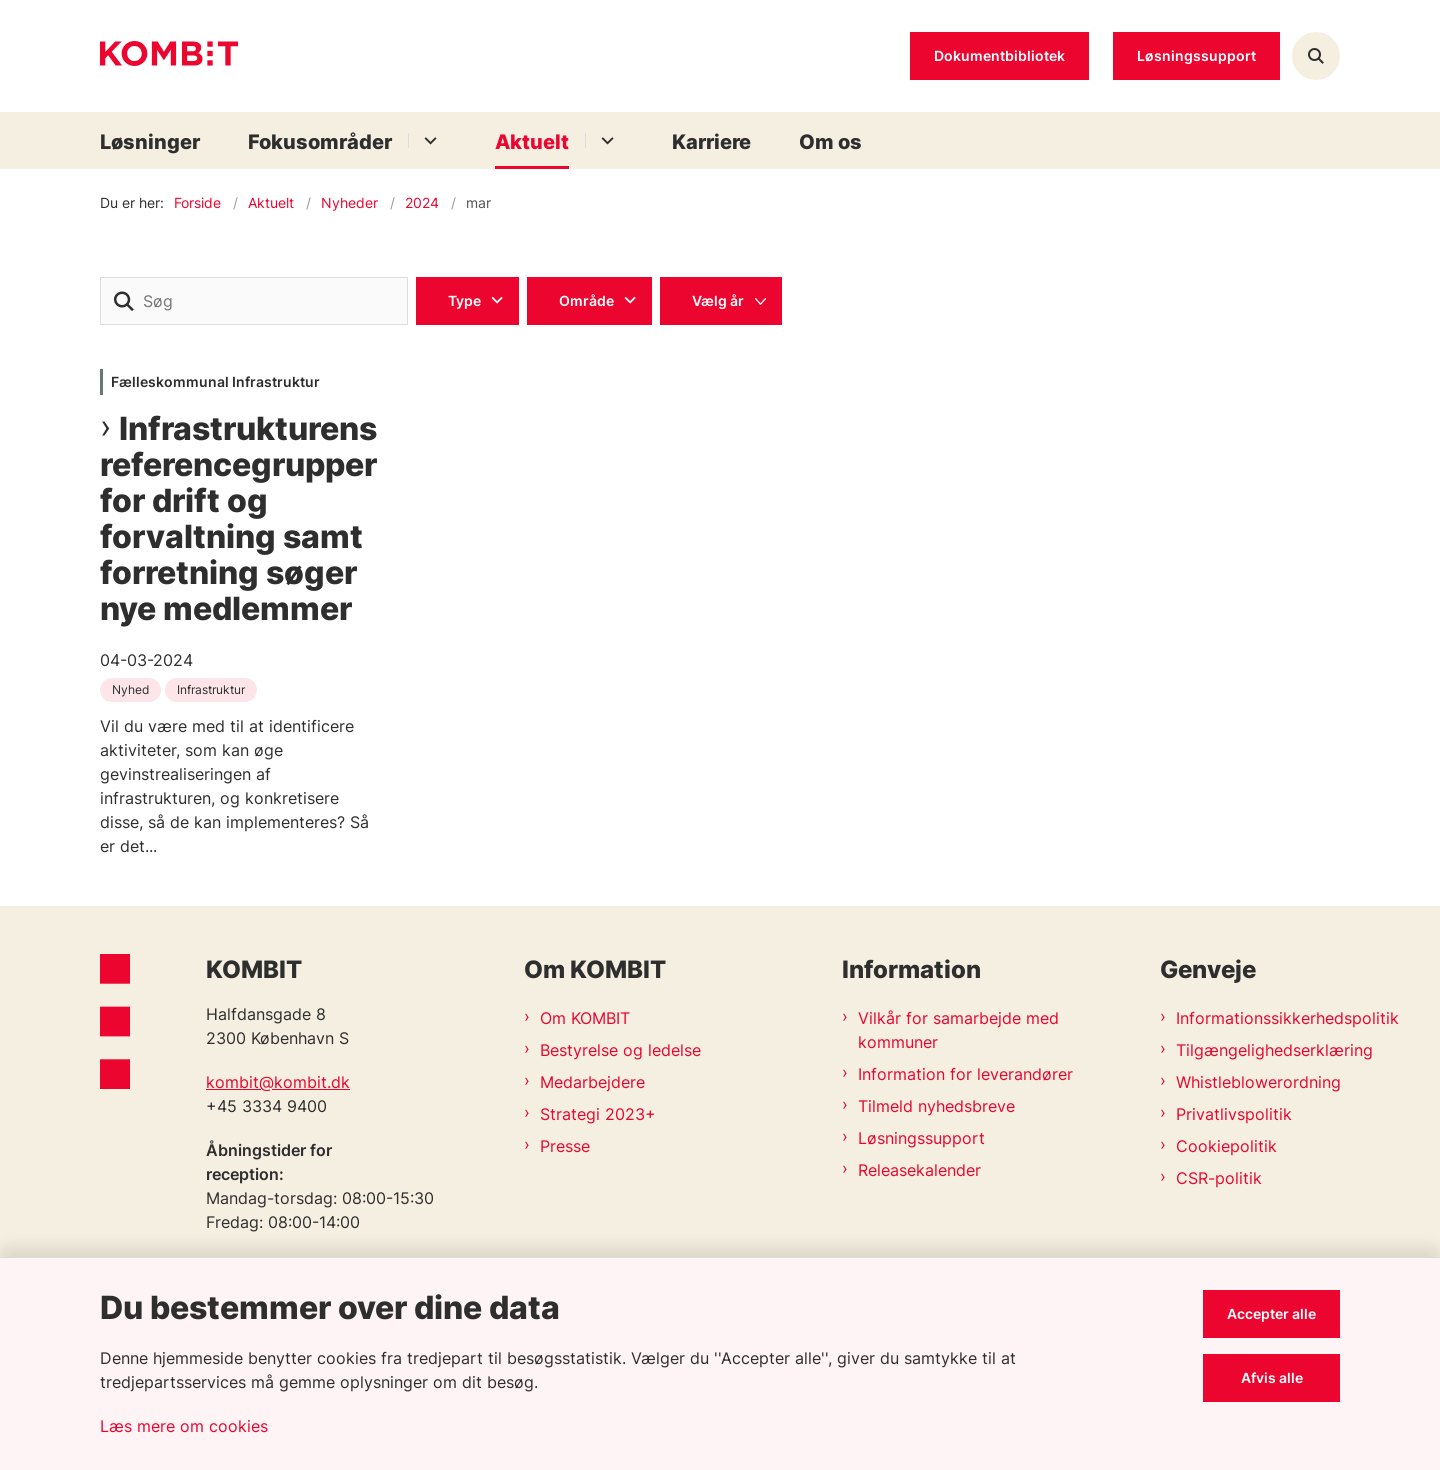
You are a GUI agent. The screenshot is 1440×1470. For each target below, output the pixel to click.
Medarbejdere (592, 1082)
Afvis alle (1272, 1377)
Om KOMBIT (585, 1018)
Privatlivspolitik (1234, 1114)
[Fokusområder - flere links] (427, 140)
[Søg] (254, 301)
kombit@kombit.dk (278, 1082)
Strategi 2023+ (598, 1114)
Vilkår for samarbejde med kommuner (958, 1030)
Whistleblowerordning (1258, 1082)
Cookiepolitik (1226, 1146)
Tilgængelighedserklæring (1258, 1050)
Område (586, 300)
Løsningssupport (921, 1138)
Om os (830, 142)
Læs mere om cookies (184, 1426)
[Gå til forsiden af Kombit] (169, 56)
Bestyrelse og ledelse (620, 1050)
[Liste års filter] (721, 301)
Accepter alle (1271, 1313)
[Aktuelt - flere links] (604, 140)
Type (464, 300)
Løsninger (150, 142)
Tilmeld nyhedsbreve (936, 1106)
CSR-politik (1219, 1178)
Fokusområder (320, 142)
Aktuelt (532, 142)
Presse (565, 1146)
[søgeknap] (124, 301)
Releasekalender (919, 1170)
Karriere (711, 142)
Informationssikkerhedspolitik (1258, 1018)
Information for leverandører (965, 1074)
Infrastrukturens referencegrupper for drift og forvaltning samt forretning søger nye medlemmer (238, 519)
